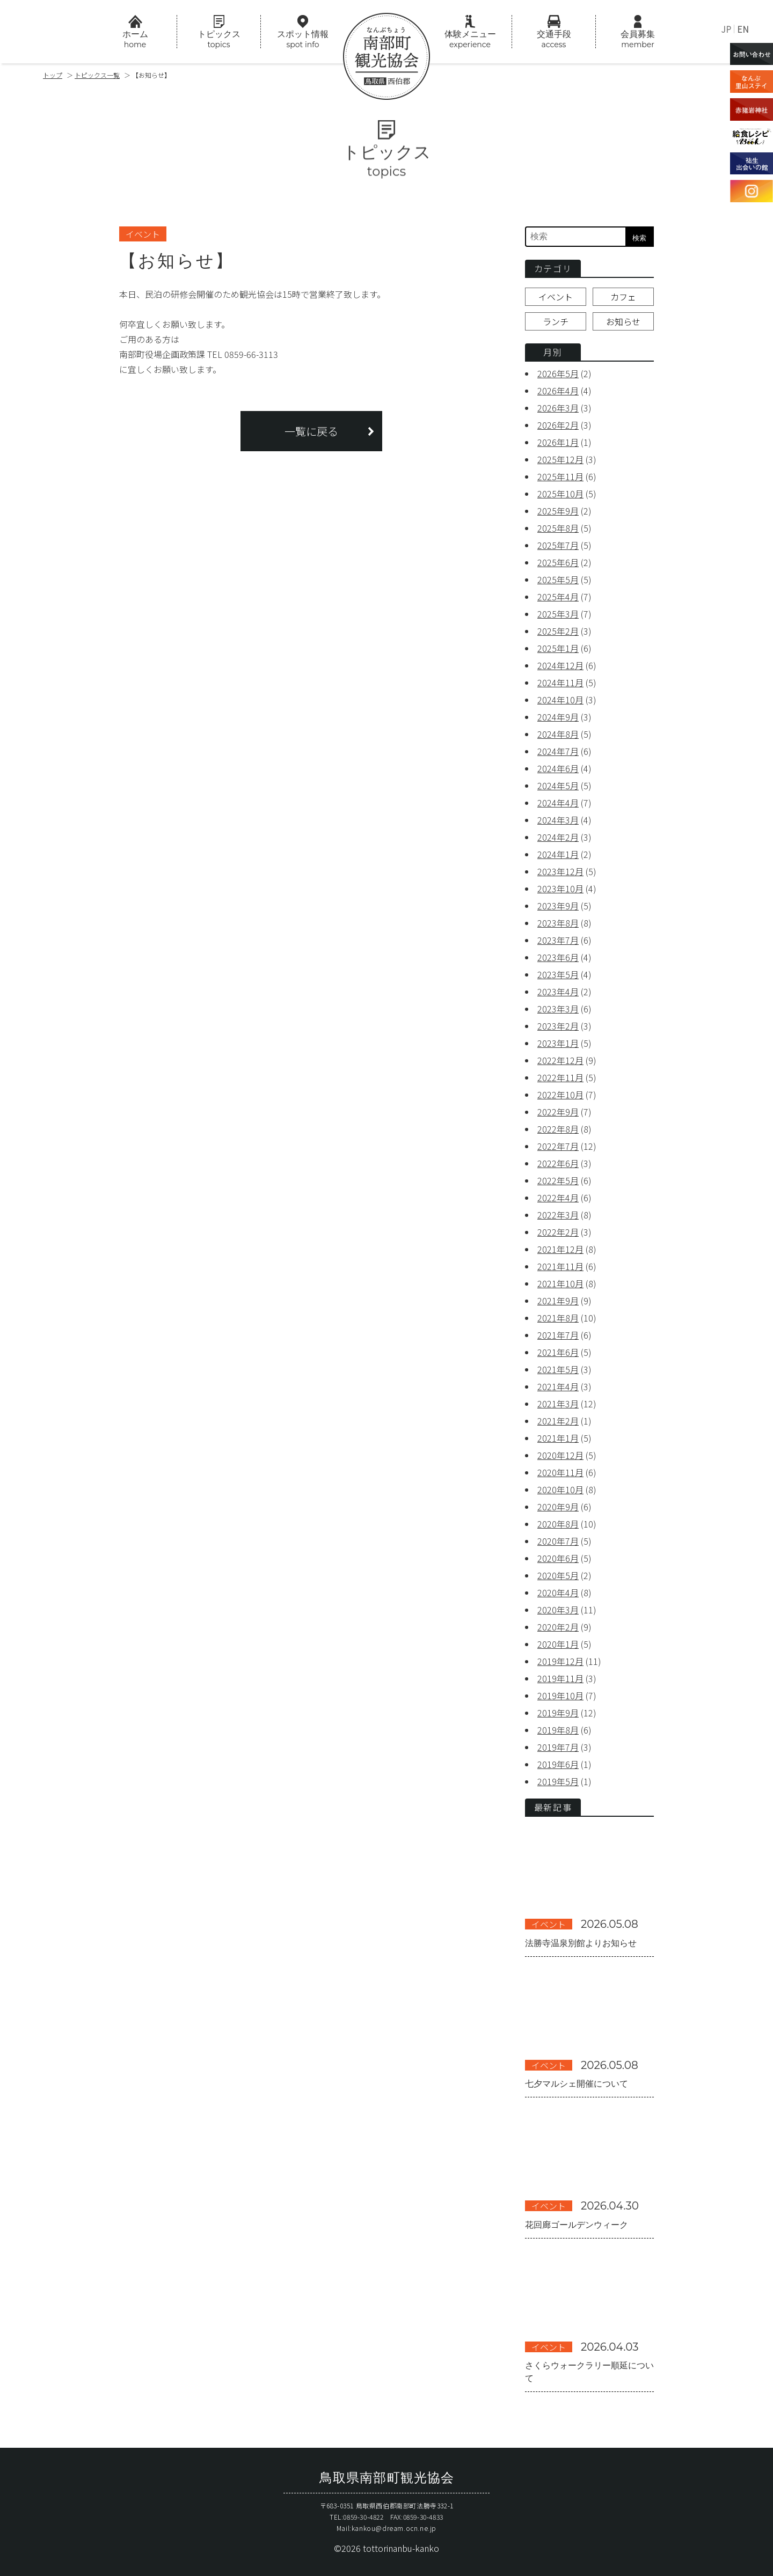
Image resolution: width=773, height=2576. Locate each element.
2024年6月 (558, 768)
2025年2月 (558, 631)
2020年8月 (558, 1523)
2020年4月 (558, 1592)
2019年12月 (560, 1661)
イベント (555, 296)
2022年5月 (558, 1180)
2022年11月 (560, 1077)
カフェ (623, 296)
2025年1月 (558, 648)
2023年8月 (558, 922)
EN (743, 29)
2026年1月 (558, 442)
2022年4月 (558, 1197)
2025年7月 (558, 545)
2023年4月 (558, 991)
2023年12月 (560, 871)
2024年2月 (558, 837)
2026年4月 (558, 390)
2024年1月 (558, 854)
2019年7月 (558, 1747)
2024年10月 (560, 699)
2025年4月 (558, 596)
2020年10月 (560, 1489)
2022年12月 (560, 1060)
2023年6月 (558, 957)
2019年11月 (560, 1678)
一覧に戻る (311, 431)
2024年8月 (558, 734)
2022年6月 (558, 1163)
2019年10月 (560, 1695)
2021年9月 (558, 1300)
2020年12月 (560, 1455)
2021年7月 (558, 1335)
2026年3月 (558, 407)
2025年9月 (558, 510)
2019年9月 (558, 1712)
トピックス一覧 (97, 75)
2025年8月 (558, 528)
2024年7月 (558, 751)
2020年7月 (558, 1541)
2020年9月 (558, 1506)
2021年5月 (558, 1369)
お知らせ (623, 321)
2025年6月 (558, 562)
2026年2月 (558, 425)
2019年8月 (558, 1729)
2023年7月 (558, 940)
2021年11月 (560, 1266)
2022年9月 (558, 1111)
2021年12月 (560, 1249)
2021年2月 (558, 1420)
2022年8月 (558, 1128)
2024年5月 (558, 785)
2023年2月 (558, 1025)
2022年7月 (558, 1146)
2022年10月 (560, 1094)
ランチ (555, 321)
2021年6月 (558, 1352)
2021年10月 (560, 1283)
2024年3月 (558, 819)
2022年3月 (558, 1214)
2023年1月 (558, 1043)
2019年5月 (558, 1781)
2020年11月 (560, 1472)
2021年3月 (558, 1403)
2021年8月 (558, 1317)
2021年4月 (558, 1386)
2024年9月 (558, 716)
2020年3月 (558, 1609)
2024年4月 (558, 802)
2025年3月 (558, 613)
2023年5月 (558, 974)
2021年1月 (558, 1438)
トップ (52, 75)
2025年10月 (560, 493)
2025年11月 (560, 476)
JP (726, 29)
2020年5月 (558, 1575)
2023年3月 (558, 1008)
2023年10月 (560, 888)
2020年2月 (558, 1626)
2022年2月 (558, 1231)
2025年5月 (558, 579)
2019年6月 (558, 1764)
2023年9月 (558, 905)
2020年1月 (558, 1644)
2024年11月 (560, 682)
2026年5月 (558, 373)
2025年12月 (560, 459)
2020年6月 (558, 1558)
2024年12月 (560, 665)
